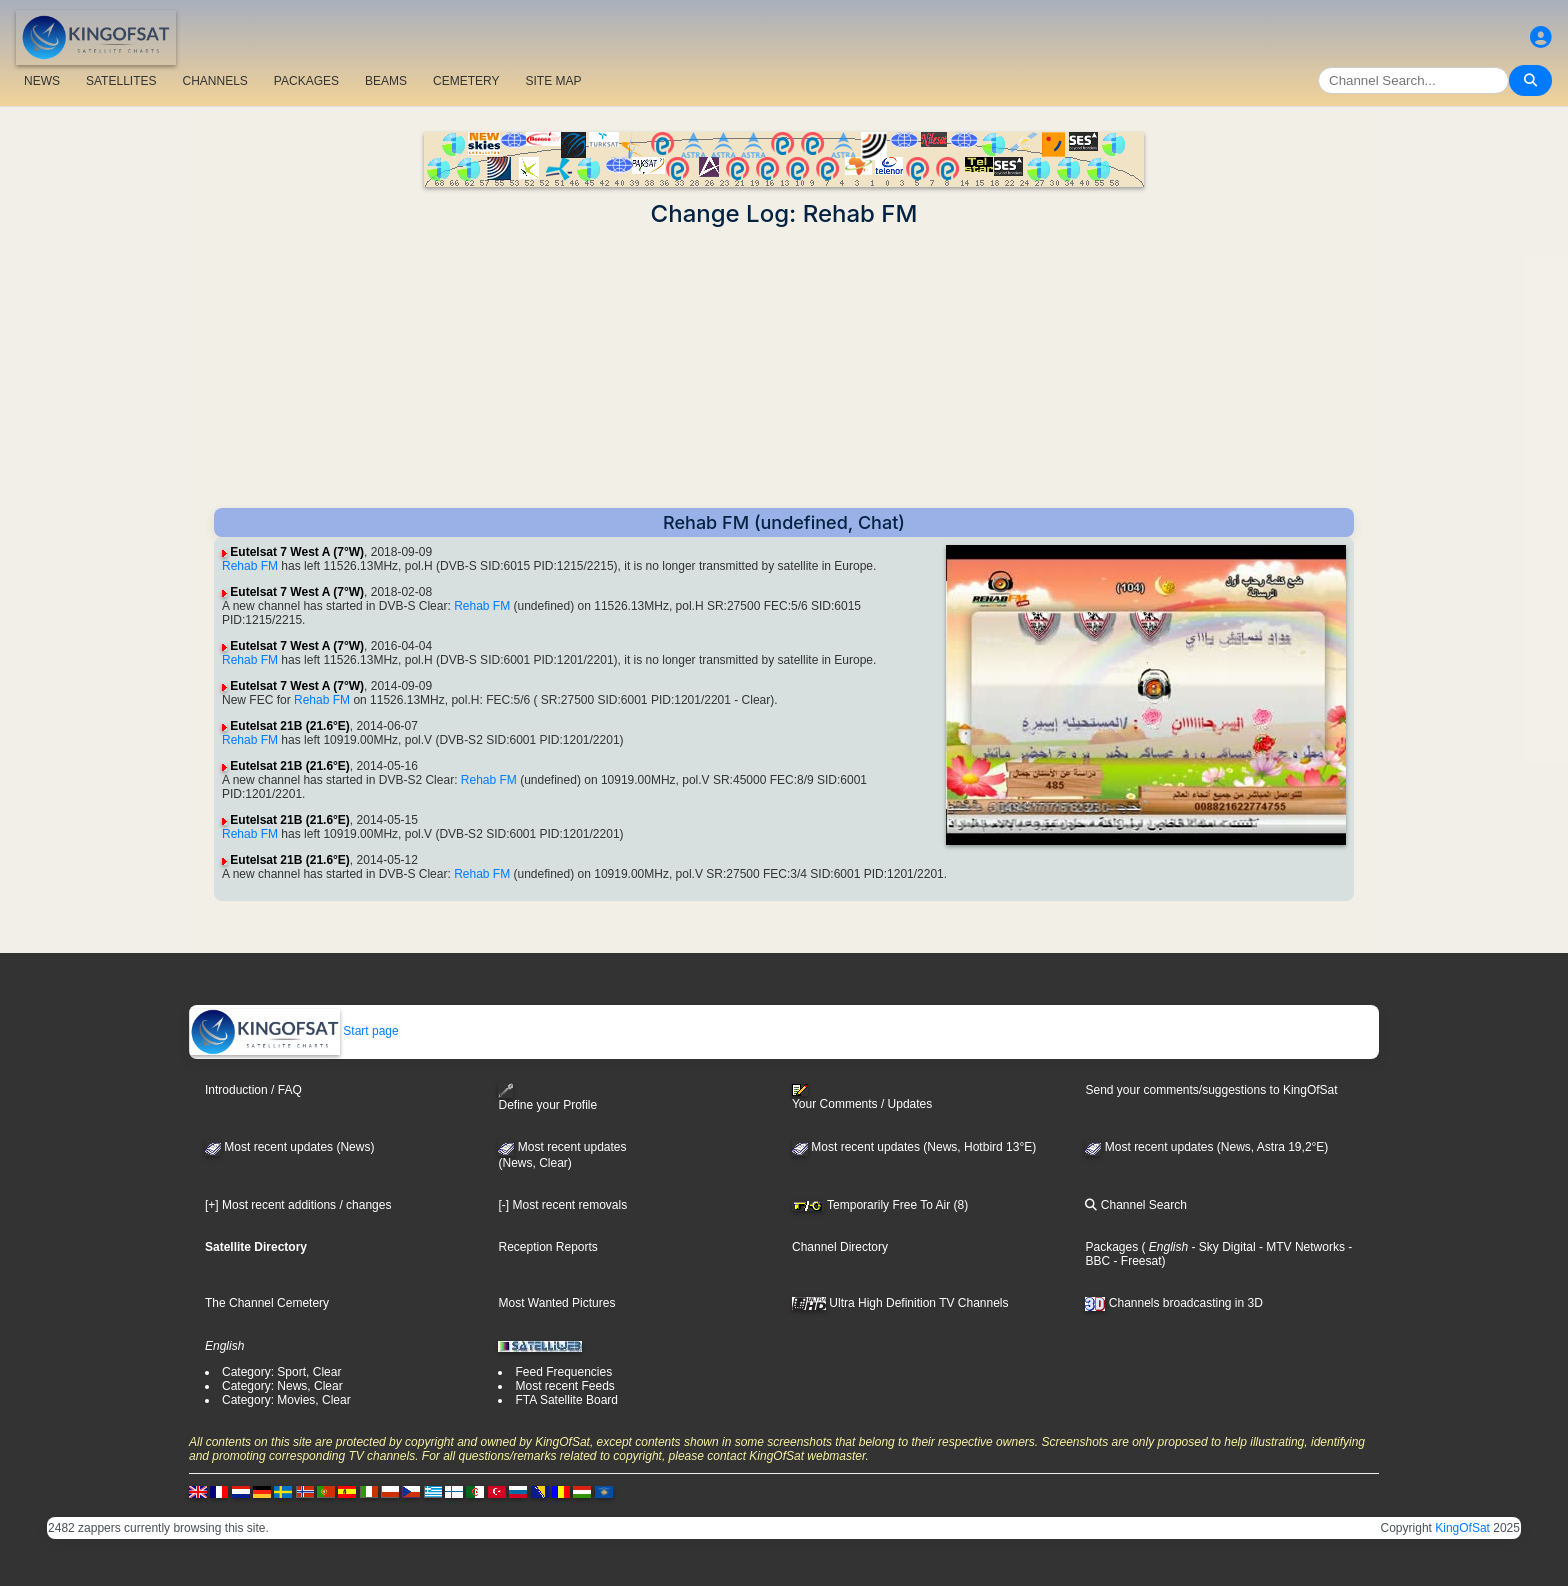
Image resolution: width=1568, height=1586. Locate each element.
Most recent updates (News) (289, 1147)
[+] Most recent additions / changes (298, 1205)
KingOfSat (1462, 1528)
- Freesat (1135, 1261)
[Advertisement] (784, 368)
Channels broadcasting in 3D (1173, 1303)
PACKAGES (306, 81)
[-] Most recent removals (562, 1205)
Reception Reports (547, 1247)
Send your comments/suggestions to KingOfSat (1211, 1090)
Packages (1111, 1247)
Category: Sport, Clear (281, 1372)
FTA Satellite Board (566, 1400)
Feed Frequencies (563, 1372)
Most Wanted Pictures (556, 1303)
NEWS (42, 81)
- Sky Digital (1221, 1247)
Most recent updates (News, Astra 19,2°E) (1206, 1147)
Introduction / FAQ (253, 1090)
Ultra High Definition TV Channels (900, 1303)
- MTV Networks (1300, 1247)
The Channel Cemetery (267, 1303)
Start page (294, 1031)
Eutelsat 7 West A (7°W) (297, 552)
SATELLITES (121, 81)
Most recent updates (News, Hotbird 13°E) (914, 1147)
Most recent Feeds (564, 1386)
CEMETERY (466, 81)
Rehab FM (250, 566)
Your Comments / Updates (862, 1097)
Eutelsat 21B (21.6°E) (290, 726)
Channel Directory (840, 1247)
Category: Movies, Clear (286, 1400)
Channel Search (1135, 1205)
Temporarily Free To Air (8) (880, 1205)
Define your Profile (547, 1097)
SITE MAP (553, 81)
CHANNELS (214, 81)
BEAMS (386, 81)
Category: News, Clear (282, 1386)
